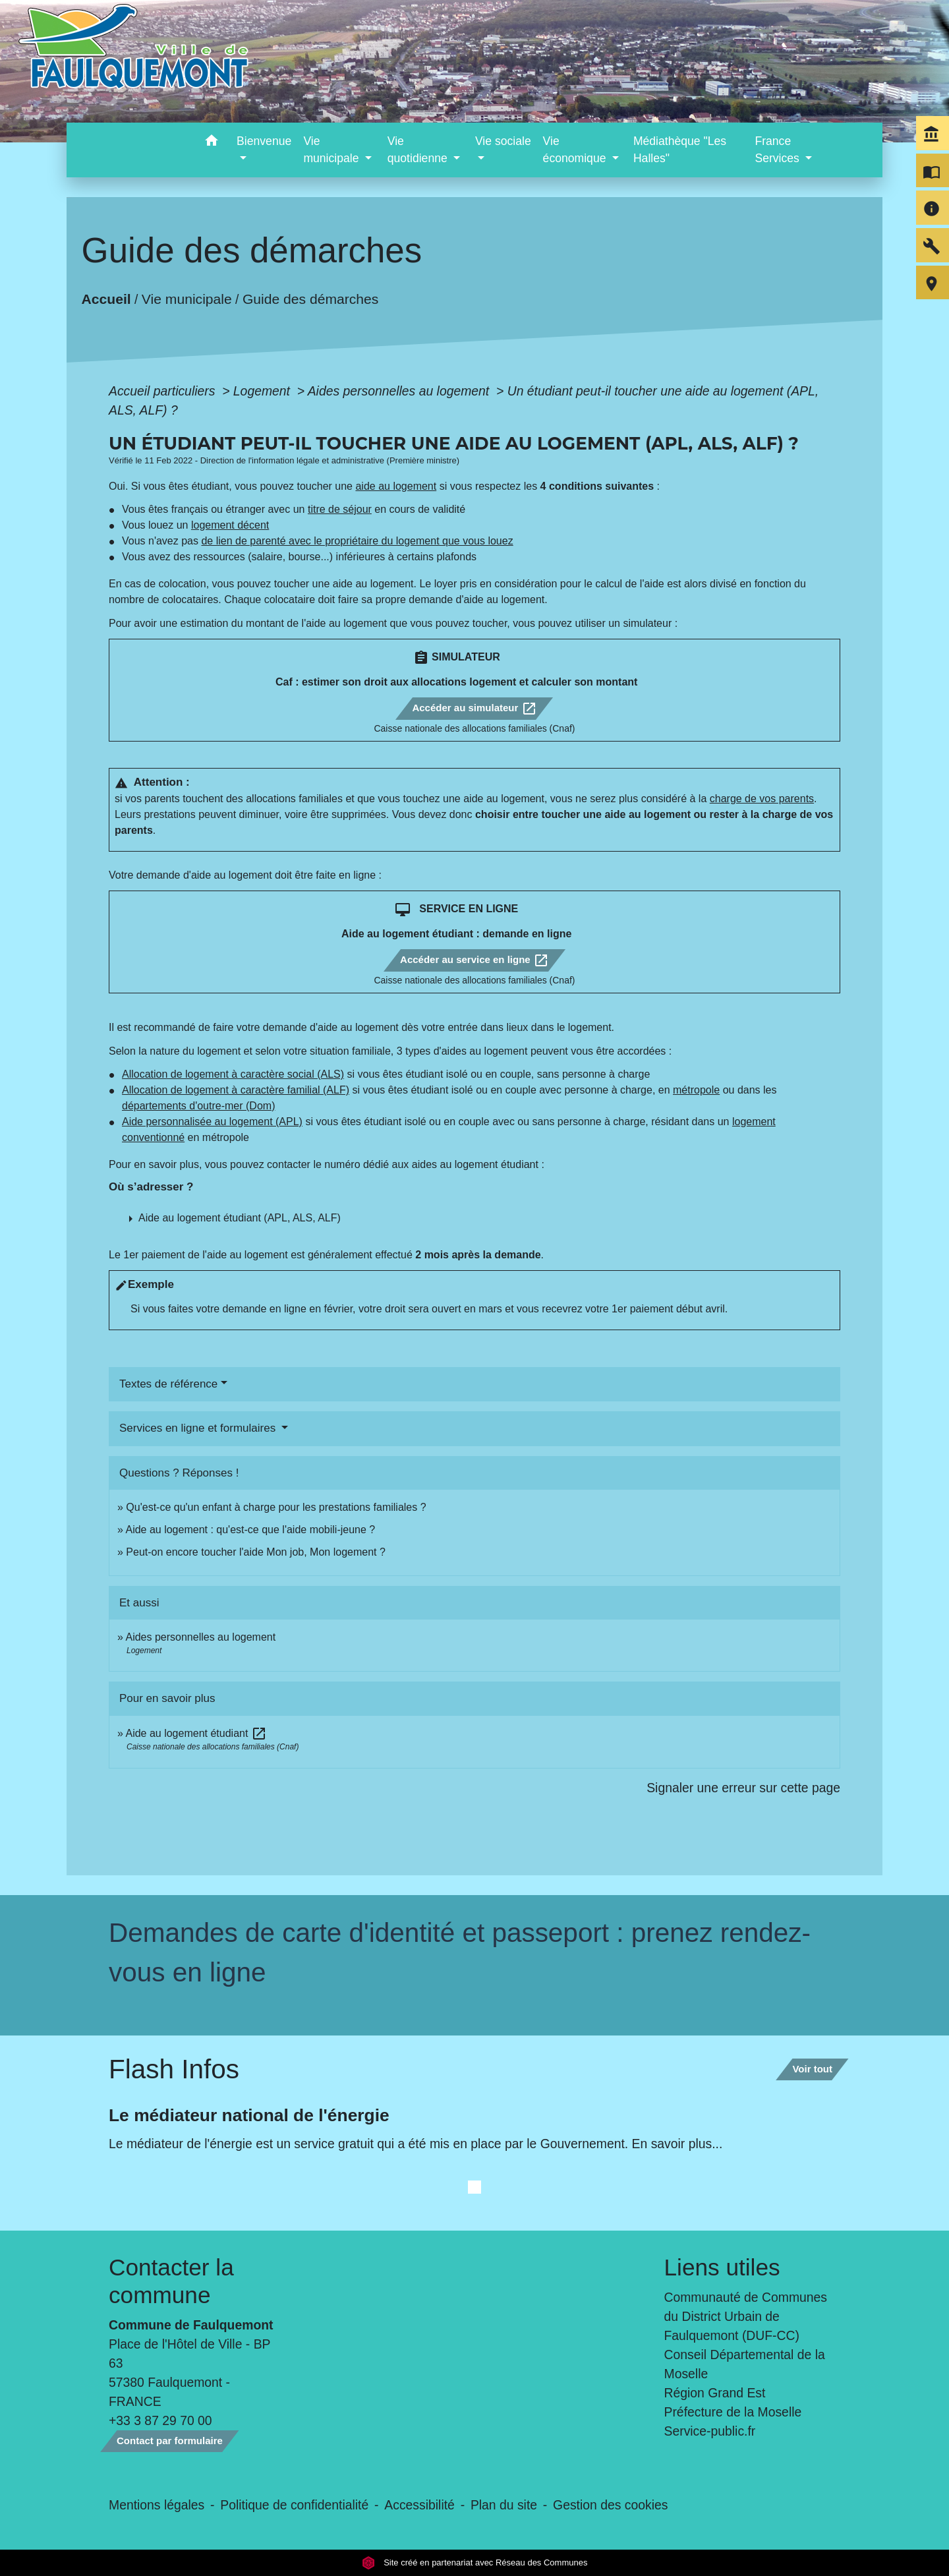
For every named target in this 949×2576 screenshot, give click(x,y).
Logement (263, 391)
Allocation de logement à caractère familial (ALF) (235, 1090)
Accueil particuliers (164, 391)
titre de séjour (340, 509)
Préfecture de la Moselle (733, 2412)
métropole (696, 1090)
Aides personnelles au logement (400, 391)
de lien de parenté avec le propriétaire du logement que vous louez (357, 540)
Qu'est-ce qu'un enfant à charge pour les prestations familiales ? (276, 1507)
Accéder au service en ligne (474, 960)
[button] (211, 143)
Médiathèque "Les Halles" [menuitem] (679, 149)
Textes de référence (168, 1384)
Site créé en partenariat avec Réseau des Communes (475, 2562)
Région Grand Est (715, 2393)
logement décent (230, 525)
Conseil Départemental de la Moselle (744, 2364)
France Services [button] (778, 149)
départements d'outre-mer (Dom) (198, 1105)
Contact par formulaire (170, 2440)
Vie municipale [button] (332, 149)
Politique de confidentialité (294, 2505)
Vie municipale (187, 299)
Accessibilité (419, 2505)
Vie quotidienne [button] (419, 149)
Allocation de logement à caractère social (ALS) (233, 1074)
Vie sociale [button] (503, 141)
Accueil (105, 299)
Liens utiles (722, 2267)
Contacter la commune (171, 2281)
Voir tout (812, 2068)
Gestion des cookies (610, 2505)
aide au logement (395, 486)
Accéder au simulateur (474, 709)
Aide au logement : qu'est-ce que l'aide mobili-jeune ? (250, 1529)
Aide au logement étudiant (195, 1733)
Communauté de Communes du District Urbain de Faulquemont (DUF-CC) (746, 2316)
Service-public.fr (710, 2431)
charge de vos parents (762, 798)
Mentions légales (156, 2505)
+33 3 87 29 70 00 (160, 2420)
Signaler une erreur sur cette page (743, 1787)
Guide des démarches (311, 299)
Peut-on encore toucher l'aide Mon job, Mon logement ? (256, 1552)
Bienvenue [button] (264, 141)
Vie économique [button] (576, 149)
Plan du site (504, 2505)
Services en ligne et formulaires (199, 1428)
